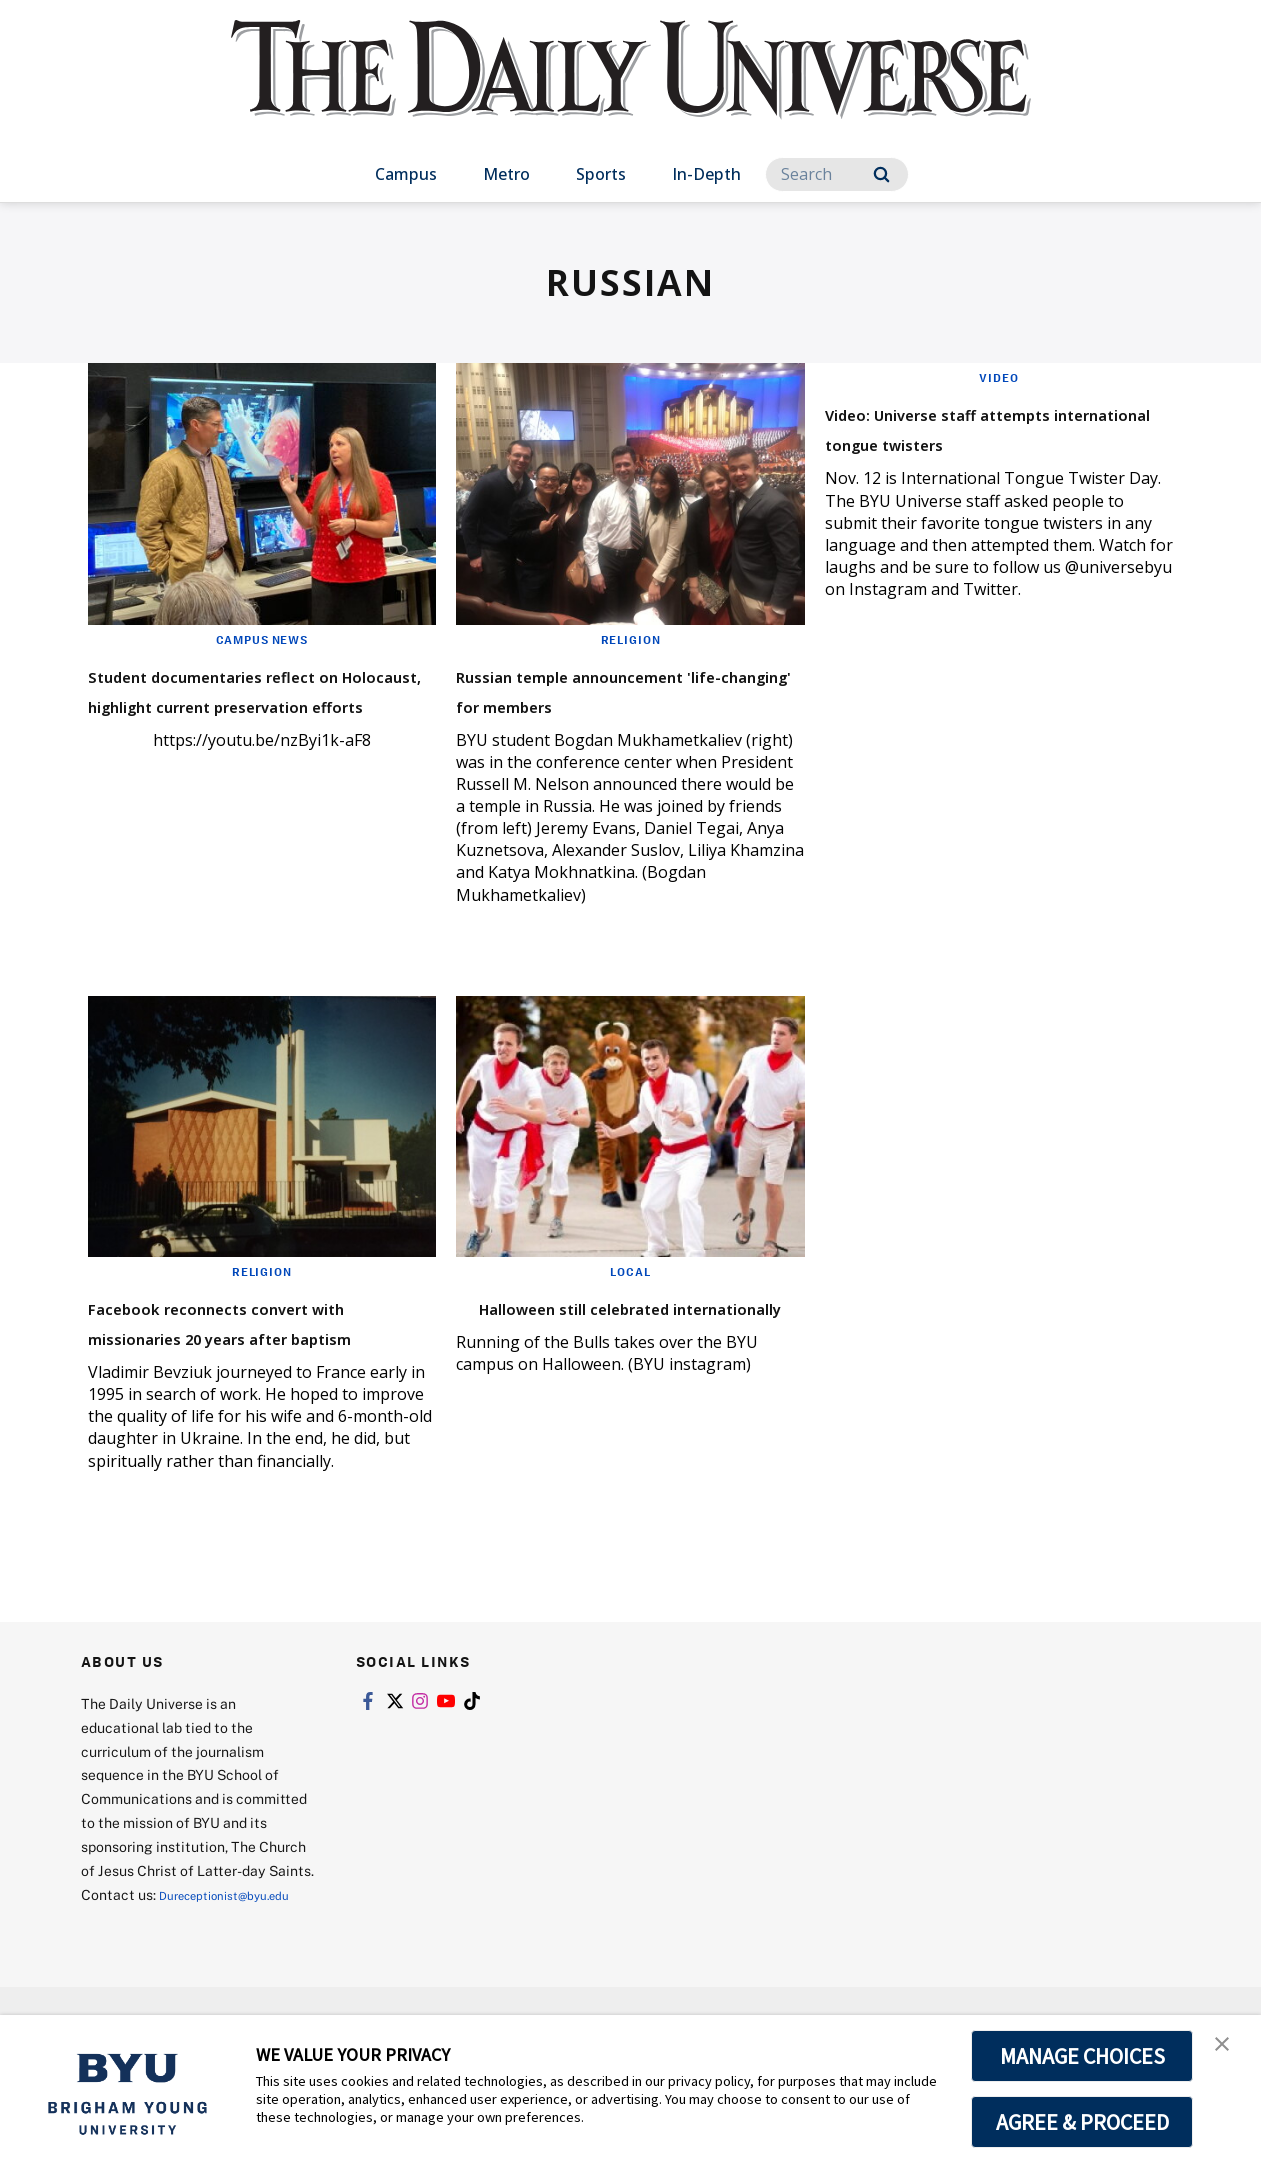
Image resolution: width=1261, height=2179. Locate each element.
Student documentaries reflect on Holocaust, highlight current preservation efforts (228, 718)
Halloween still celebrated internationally (609, 1350)
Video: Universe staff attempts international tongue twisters (962, 441)
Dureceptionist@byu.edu (161, 1978)
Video (999, 377)
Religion (630, 639)
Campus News (262, 639)
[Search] (837, 174)
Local (630, 1301)
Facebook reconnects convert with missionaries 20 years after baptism (260, 1365)
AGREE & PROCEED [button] (1082, 2122)
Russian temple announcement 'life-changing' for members (594, 703)
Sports (601, 174)
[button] (1228, 2051)
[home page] (631, 89)
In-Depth (706, 174)
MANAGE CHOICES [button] (1082, 2056)
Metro (506, 174)
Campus (406, 174)
